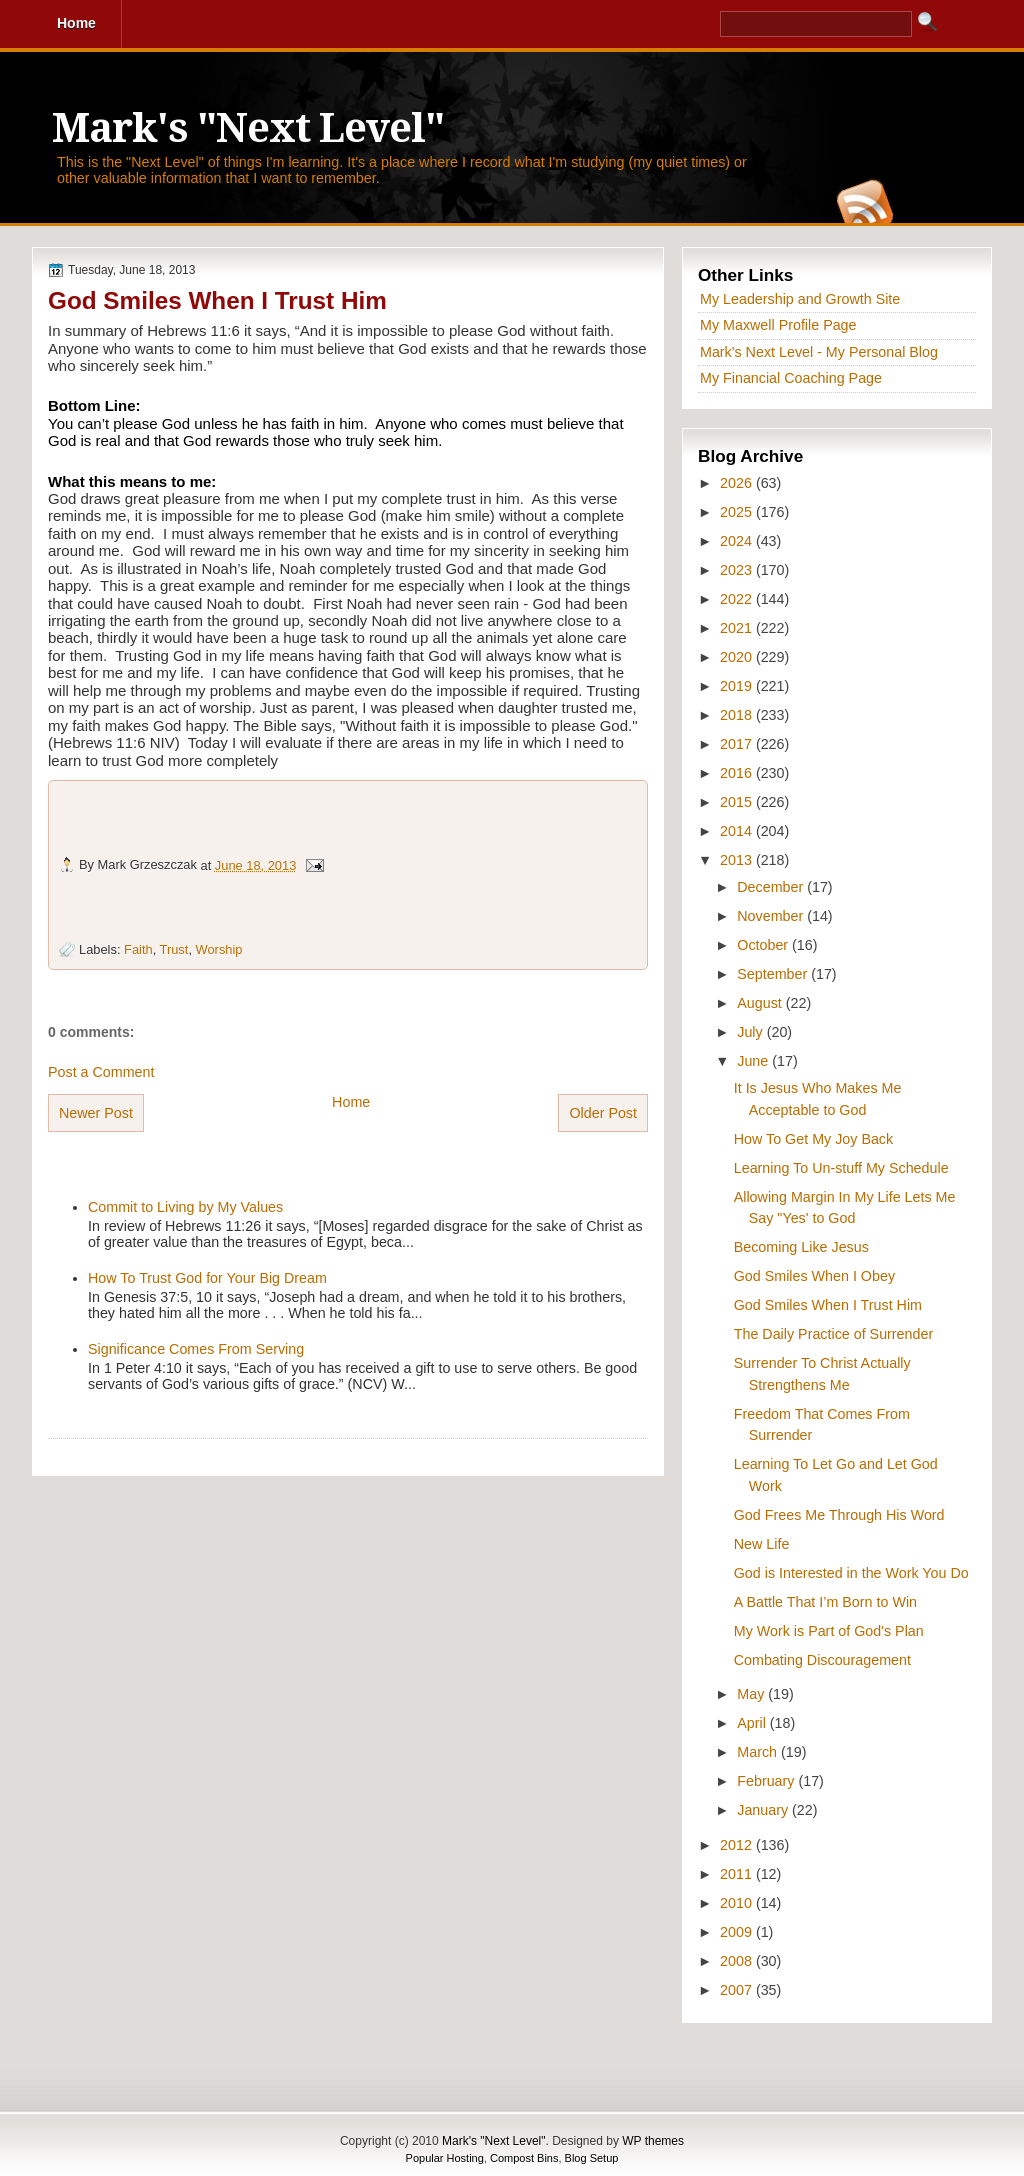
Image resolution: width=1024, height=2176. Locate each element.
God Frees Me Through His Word (839, 1515)
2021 (738, 628)
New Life (762, 1544)
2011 (738, 1874)
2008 (738, 1961)
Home (351, 1102)
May (752, 1694)
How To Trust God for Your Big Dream (207, 1278)
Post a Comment (101, 1072)
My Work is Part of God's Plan (829, 1631)
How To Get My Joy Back (813, 1139)
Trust (174, 949)
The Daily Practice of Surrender (833, 1334)
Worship (219, 949)
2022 (738, 599)
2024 (738, 541)
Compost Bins (524, 2158)
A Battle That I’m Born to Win (825, 1602)
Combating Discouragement (822, 1660)
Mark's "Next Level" (248, 128)
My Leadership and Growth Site (800, 299)
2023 (738, 570)
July (751, 1032)
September (774, 974)
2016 (738, 773)
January (764, 1810)
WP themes (653, 2141)
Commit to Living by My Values (185, 1207)
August (761, 1003)
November (772, 916)
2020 (738, 657)
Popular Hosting (445, 2158)
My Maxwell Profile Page (778, 325)
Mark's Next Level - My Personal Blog (819, 352)
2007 (738, 1990)
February (767, 1781)
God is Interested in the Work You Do (851, 1573)
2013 (738, 860)
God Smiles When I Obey (814, 1276)
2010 (738, 1903)
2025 (738, 512)
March (759, 1752)
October (764, 945)
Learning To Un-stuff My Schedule (841, 1168)
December (772, 887)
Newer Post (96, 1113)
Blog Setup (592, 2158)
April (753, 1723)
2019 (738, 686)
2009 (738, 1932)
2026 (738, 483)
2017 (738, 744)
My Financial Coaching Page (791, 378)
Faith (138, 949)
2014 (738, 831)
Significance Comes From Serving (196, 1349)
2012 (738, 1845)
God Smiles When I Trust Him (217, 300)
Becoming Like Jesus (801, 1247)
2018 (738, 715)
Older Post (603, 1113)
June (754, 1061)
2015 (738, 802)
